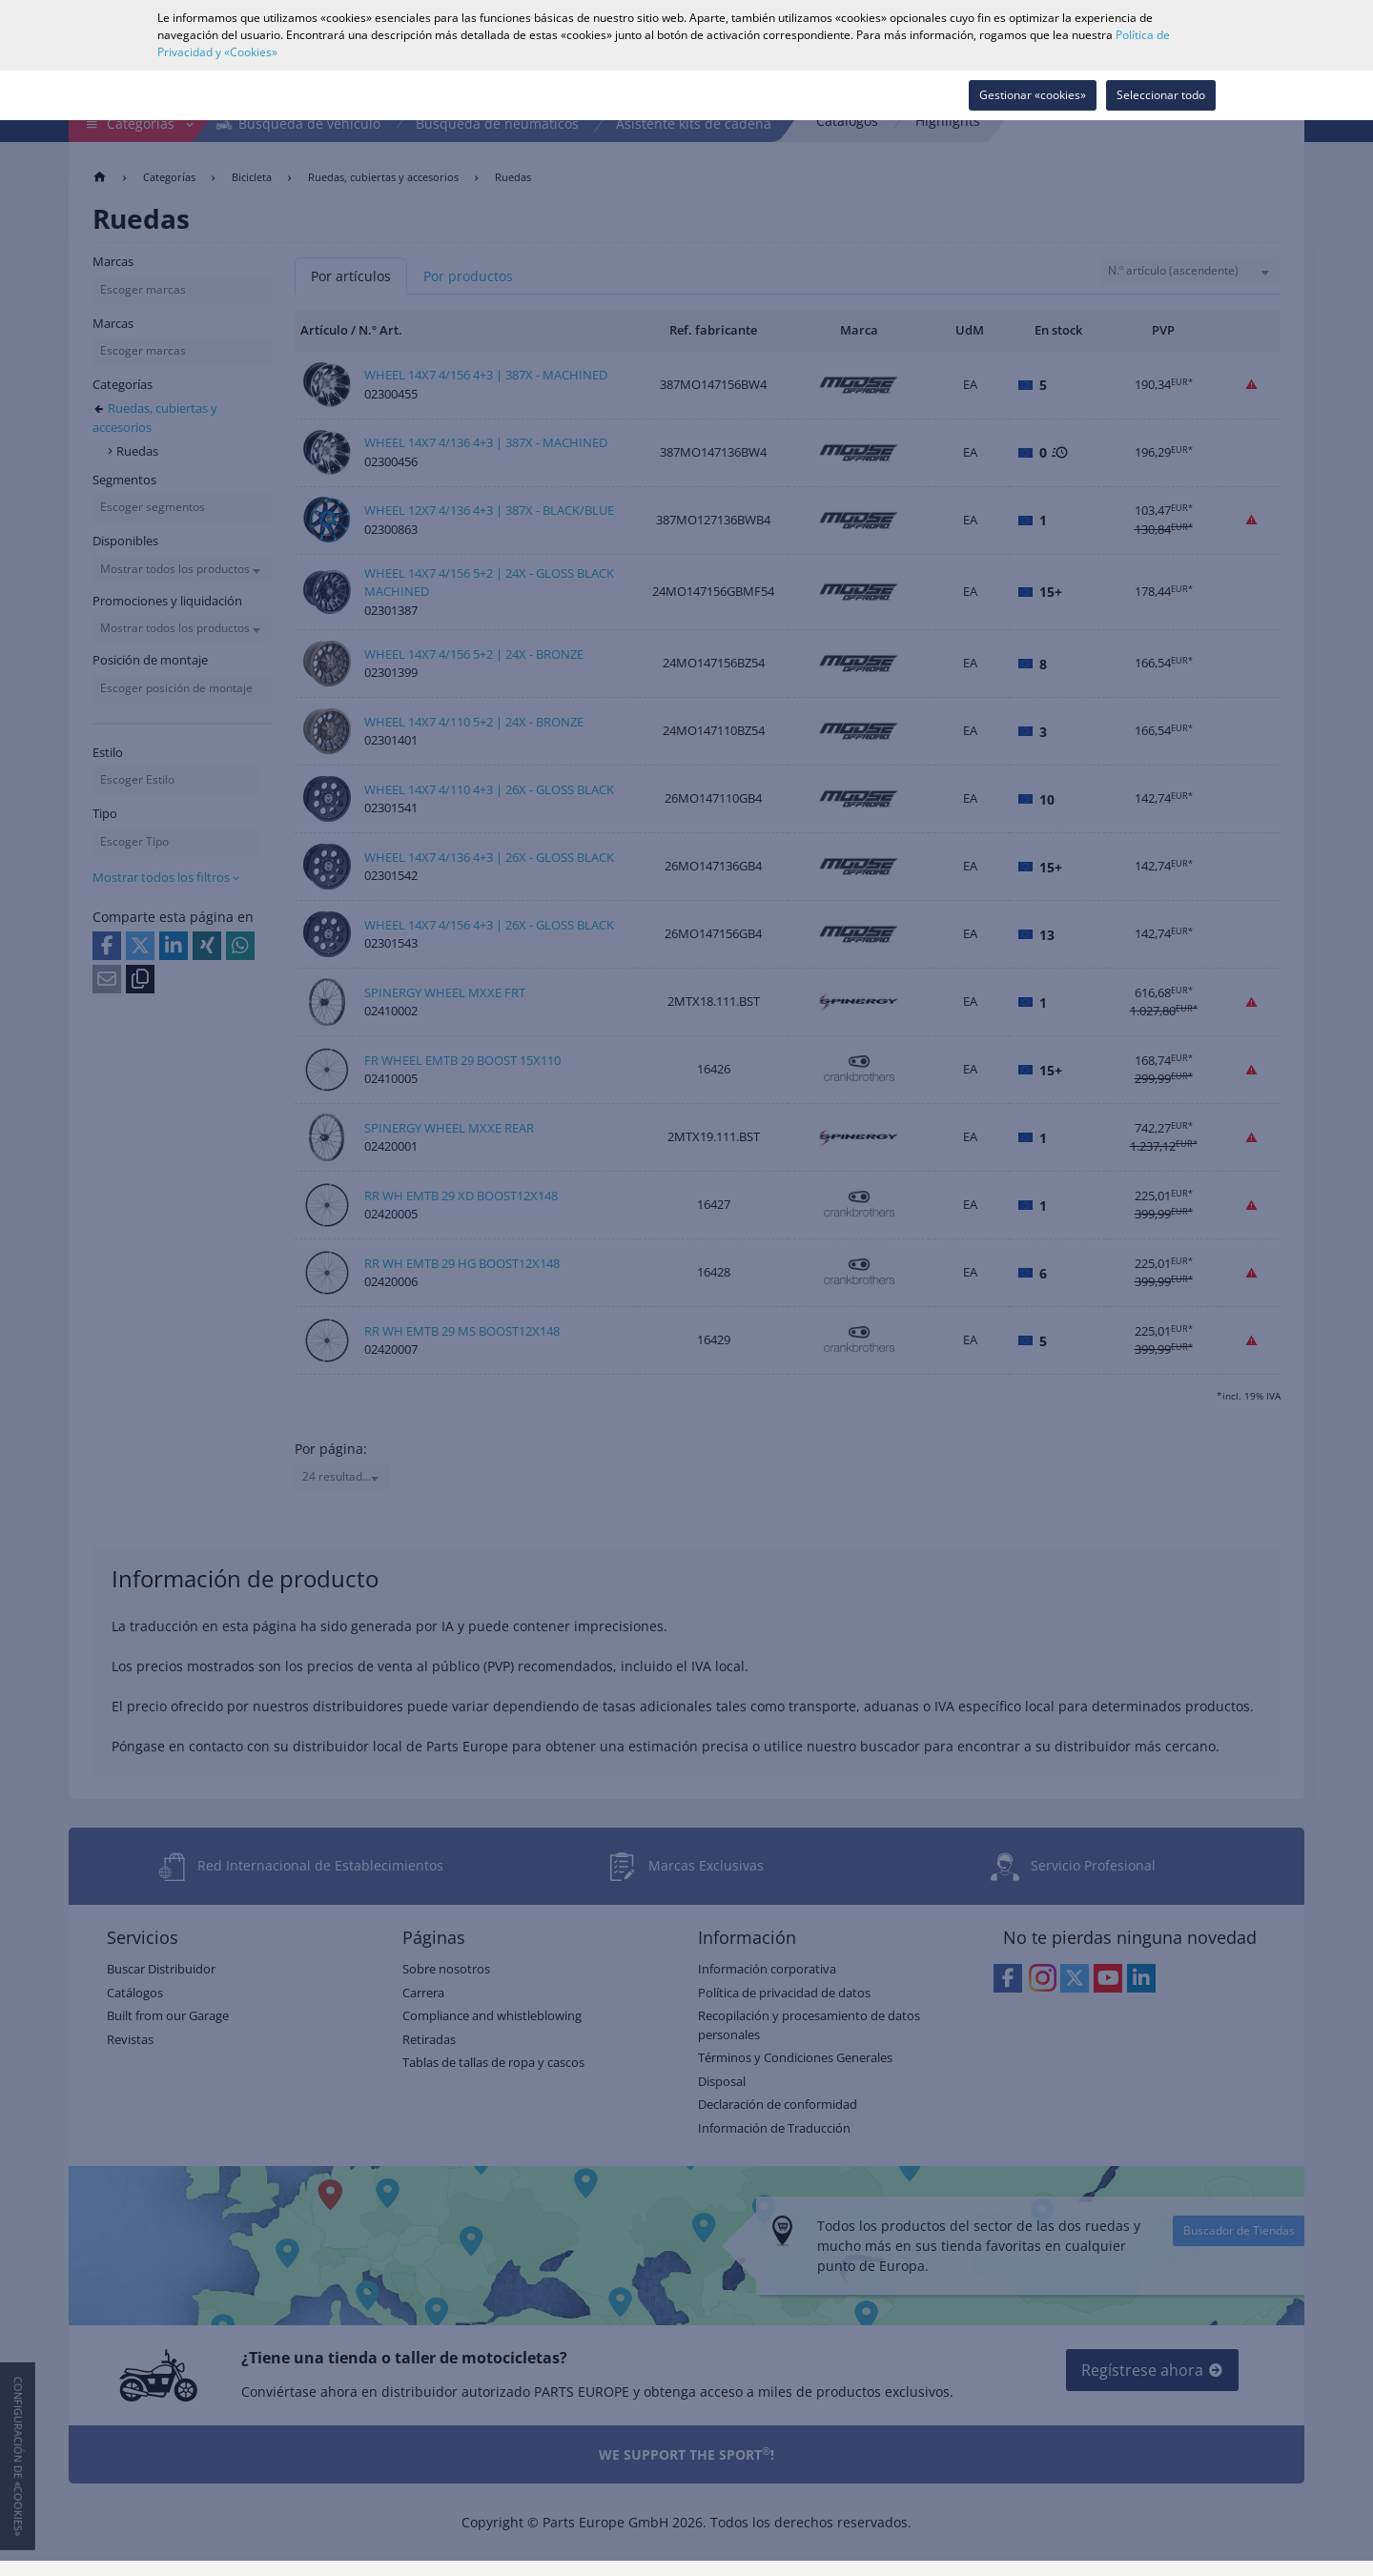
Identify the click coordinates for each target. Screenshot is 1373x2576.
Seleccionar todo (1161, 95)
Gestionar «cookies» (1032, 95)
